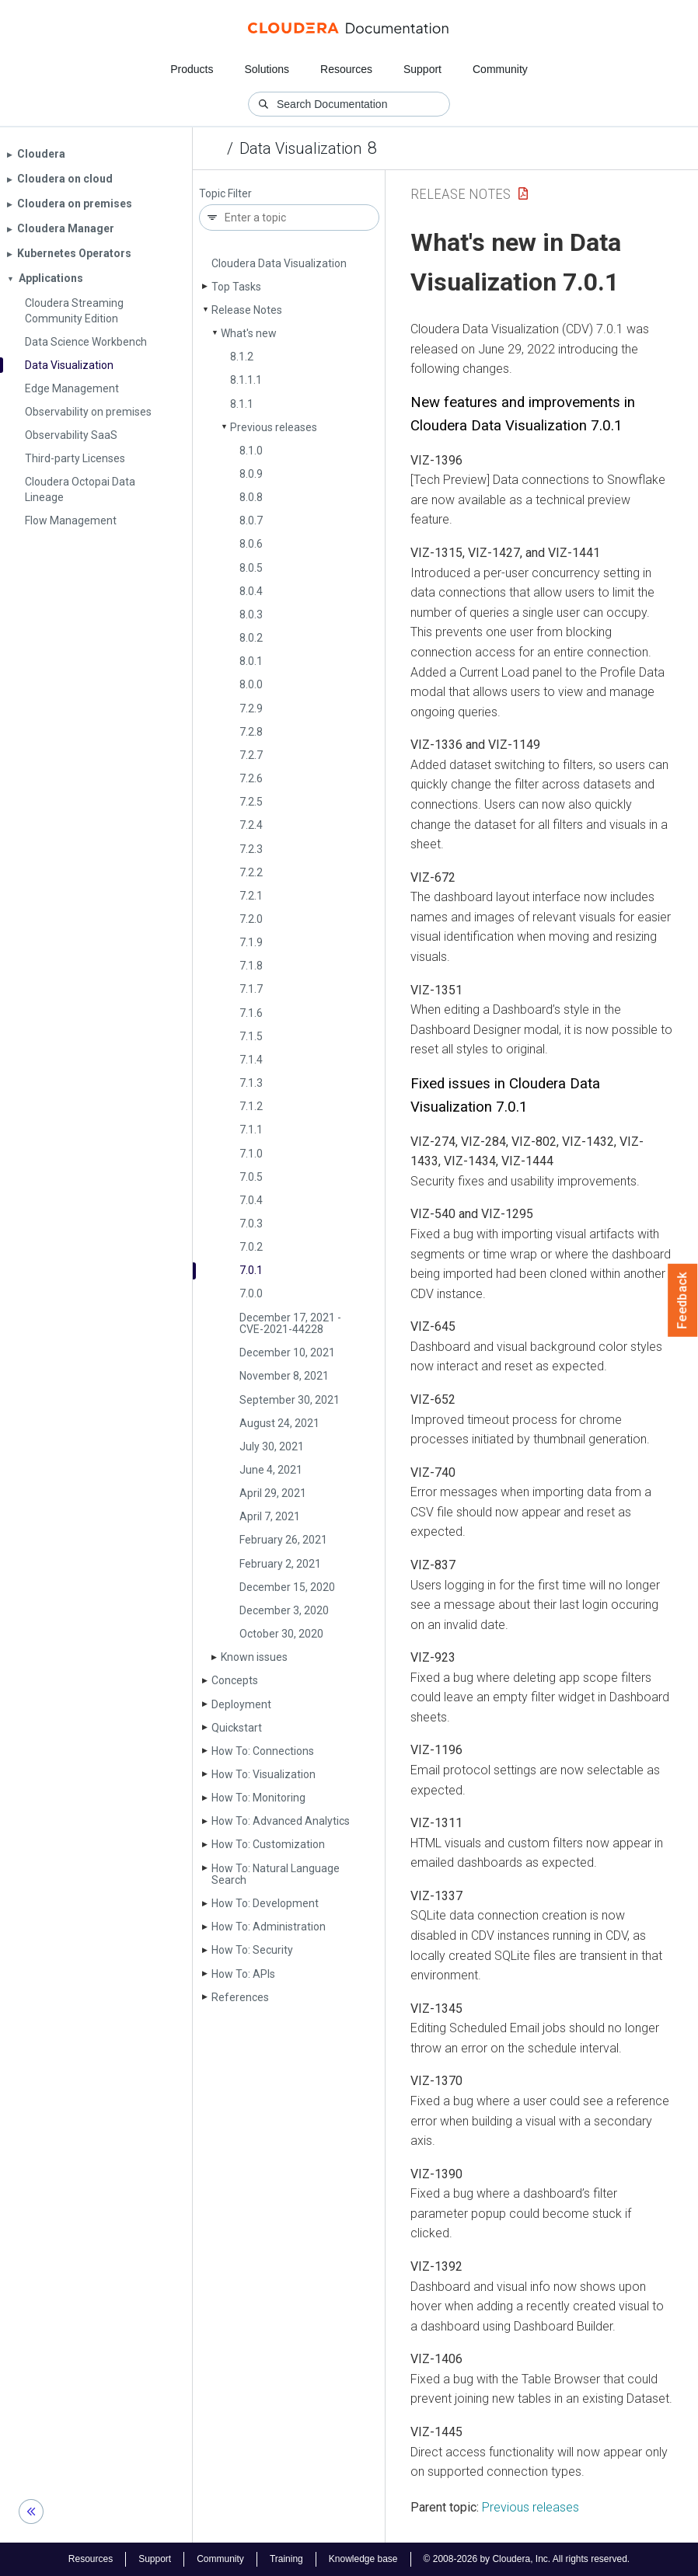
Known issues (254, 1657)
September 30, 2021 (289, 1400)
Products (191, 69)
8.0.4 (251, 591)
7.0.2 (251, 1247)
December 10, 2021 (287, 1352)
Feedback (682, 1300)
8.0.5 (251, 568)
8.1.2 (241, 356)
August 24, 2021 (279, 1423)
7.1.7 (251, 989)
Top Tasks (236, 286)
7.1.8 (251, 965)
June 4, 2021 (270, 1470)
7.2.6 (251, 778)
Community (500, 69)
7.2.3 (251, 849)
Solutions (266, 69)
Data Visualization (300, 148)
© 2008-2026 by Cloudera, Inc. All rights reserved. (527, 2558)
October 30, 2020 (281, 1633)
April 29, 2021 (272, 1493)
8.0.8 (251, 497)
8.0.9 (251, 474)
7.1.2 (251, 1106)
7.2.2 (251, 872)
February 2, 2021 (280, 1564)
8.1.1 (241, 404)
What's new (249, 333)
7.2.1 (251, 895)
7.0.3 (251, 1223)
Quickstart (236, 1727)
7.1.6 (251, 1013)
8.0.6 (251, 544)
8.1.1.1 (246, 380)
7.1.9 (251, 942)
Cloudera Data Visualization (279, 263)
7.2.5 (251, 801)
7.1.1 (251, 1129)
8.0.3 (251, 614)
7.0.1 (251, 1270)
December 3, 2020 (284, 1610)
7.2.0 (251, 919)
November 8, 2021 (284, 1376)
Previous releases (273, 427)
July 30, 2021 (271, 1446)
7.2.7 (251, 755)
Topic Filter (225, 194)
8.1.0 (251, 450)
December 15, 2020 (287, 1587)
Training (286, 2558)
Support (422, 69)
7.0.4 (251, 1200)
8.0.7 (251, 520)
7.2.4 (251, 825)
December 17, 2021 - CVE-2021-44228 (290, 1323)
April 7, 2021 (269, 1516)
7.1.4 (251, 1059)
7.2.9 (251, 708)
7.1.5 (251, 1036)
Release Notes (246, 310)
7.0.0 (251, 1293)
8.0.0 (251, 684)
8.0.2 (251, 638)
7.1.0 (251, 1153)
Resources (346, 69)
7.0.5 (251, 1177)
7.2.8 (251, 732)
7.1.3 (251, 1083)
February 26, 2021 (283, 1539)
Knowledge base (363, 2558)
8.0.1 (251, 661)
